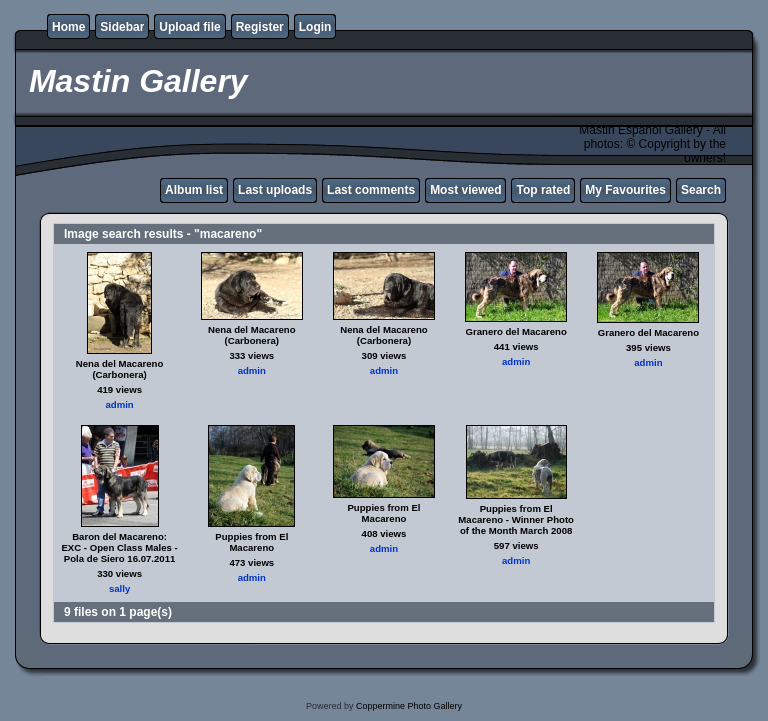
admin (119, 404)
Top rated (543, 190)
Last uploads (275, 190)
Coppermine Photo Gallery (409, 706)
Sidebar (122, 27)
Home (68, 27)
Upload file (189, 27)
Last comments (371, 190)
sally (119, 588)
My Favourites (625, 190)
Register (260, 27)
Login (315, 27)
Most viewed (465, 190)
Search (701, 190)
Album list (194, 190)
